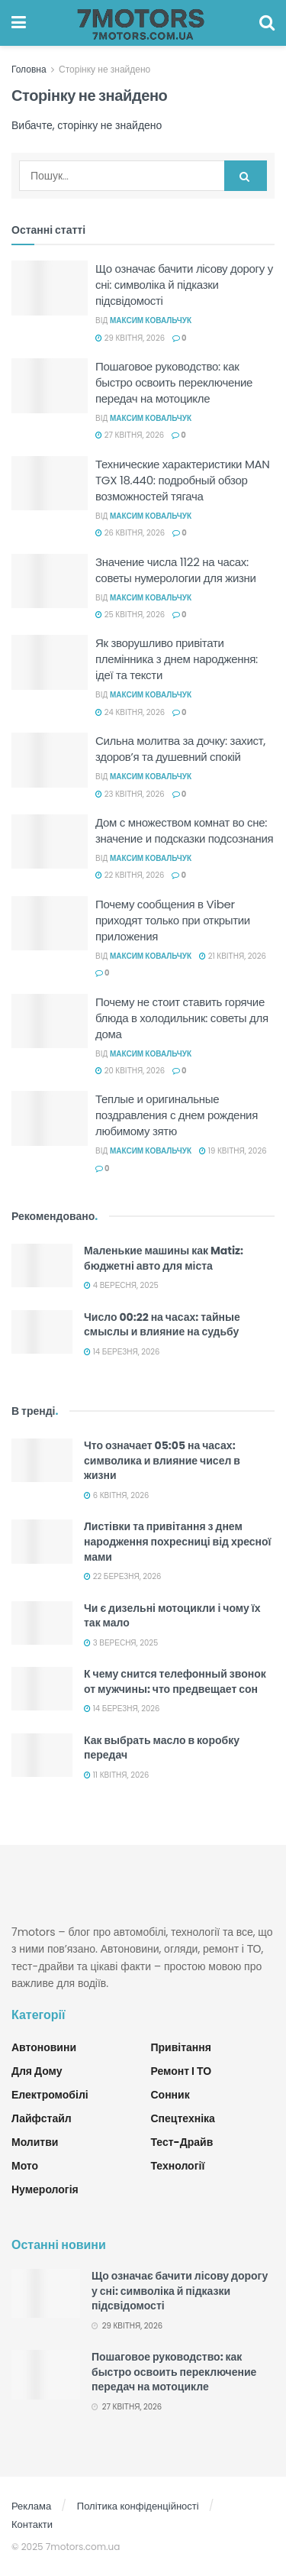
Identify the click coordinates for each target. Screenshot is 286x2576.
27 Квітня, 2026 (129, 435)
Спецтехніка (183, 2118)
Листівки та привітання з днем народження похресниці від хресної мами (178, 1541)
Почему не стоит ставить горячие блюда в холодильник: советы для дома (181, 1018)
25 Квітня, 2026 (130, 614)
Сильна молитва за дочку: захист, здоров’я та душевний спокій (180, 749)
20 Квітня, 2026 (130, 1070)
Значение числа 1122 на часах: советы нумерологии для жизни (175, 570)
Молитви (34, 2142)
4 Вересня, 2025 (121, 1285)
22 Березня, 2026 (122, 1576)
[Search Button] (245, 175)
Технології (178, 2165)
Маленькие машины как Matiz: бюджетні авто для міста (163, 1258)
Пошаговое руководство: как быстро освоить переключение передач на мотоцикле (173, 382)
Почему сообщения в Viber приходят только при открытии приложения (172, 920)
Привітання (181, 2047)
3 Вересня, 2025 (121, 1643)
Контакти (32, 2524)
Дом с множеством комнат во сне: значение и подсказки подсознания (184, 830)
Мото (24, 2165)
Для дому (36, 2071)
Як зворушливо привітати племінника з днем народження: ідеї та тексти (176, 659)
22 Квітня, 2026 (129, 875)
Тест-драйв (182, 2142)
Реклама (31, 2506)
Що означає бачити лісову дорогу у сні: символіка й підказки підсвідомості (184, 285)
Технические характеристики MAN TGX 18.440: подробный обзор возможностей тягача (182, 480)
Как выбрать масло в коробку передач (161, 1748)
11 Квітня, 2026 (116, 1775)
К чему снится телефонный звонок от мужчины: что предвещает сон (175, 1681)
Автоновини (43, 2047)
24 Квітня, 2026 (130, 712)
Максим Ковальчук (150, 320)
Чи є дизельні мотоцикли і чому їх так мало (172, 1615)
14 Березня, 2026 (121, 1352)
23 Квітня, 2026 (130, 794)
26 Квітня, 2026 (130, 533)
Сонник (170, 2094)
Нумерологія (45, 2189)
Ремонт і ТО (181, 2071)
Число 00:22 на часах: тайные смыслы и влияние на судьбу (162, 1324)
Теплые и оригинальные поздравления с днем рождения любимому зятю (176, 1115)
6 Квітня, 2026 (116, 1495)
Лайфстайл (41, 2118)
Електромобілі (49, 2094)
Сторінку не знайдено (104, 69)
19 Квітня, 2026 (232, 1151)
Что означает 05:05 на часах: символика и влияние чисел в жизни (162, 1460)
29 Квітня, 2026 (130, 338)
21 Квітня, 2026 (232, 956)
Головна (29, 69)
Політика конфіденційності (138, 2506)
